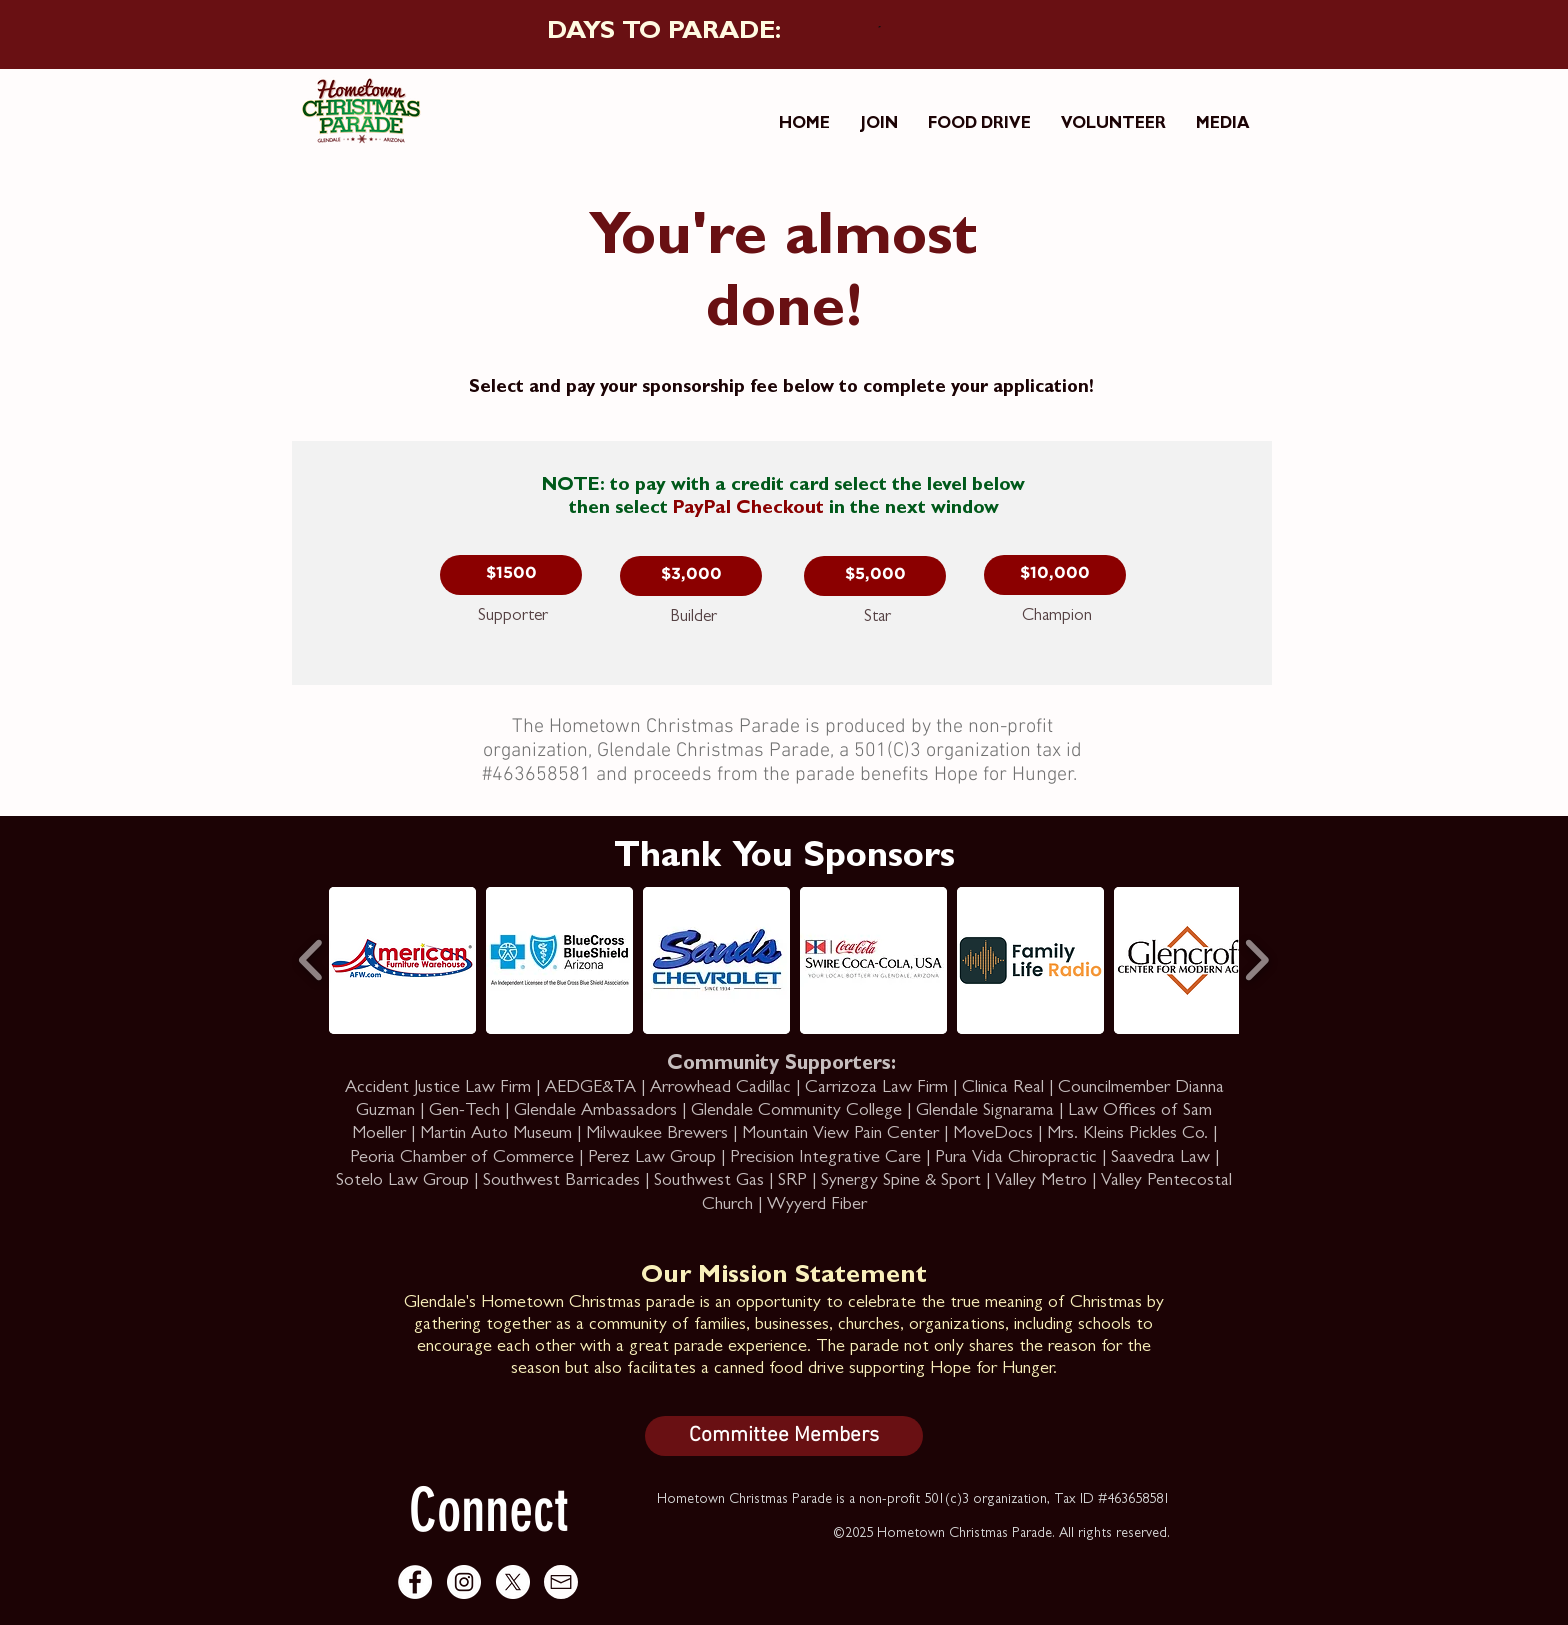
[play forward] (1256, 960)
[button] (511, 575)
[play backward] (311, 960)
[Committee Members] (784, 1436)
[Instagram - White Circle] (464, 1582)
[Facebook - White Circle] (415, 1582)
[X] (513, 1582)
